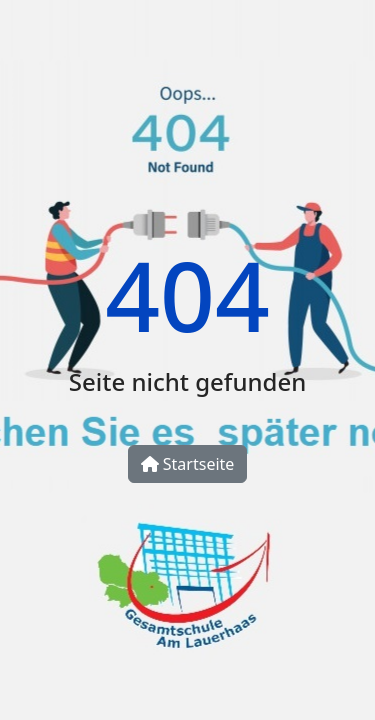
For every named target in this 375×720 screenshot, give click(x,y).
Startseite (188, 464)
